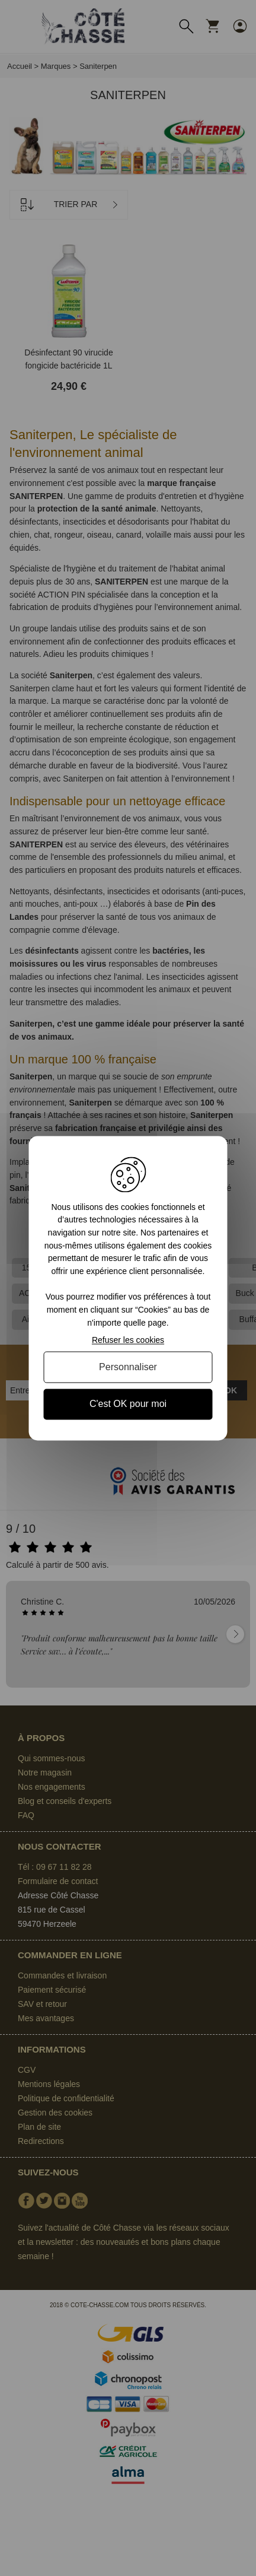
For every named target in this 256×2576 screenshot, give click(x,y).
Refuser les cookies (128, 1340)
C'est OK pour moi (128, 1404)
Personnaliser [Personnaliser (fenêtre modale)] (128, 1367)
